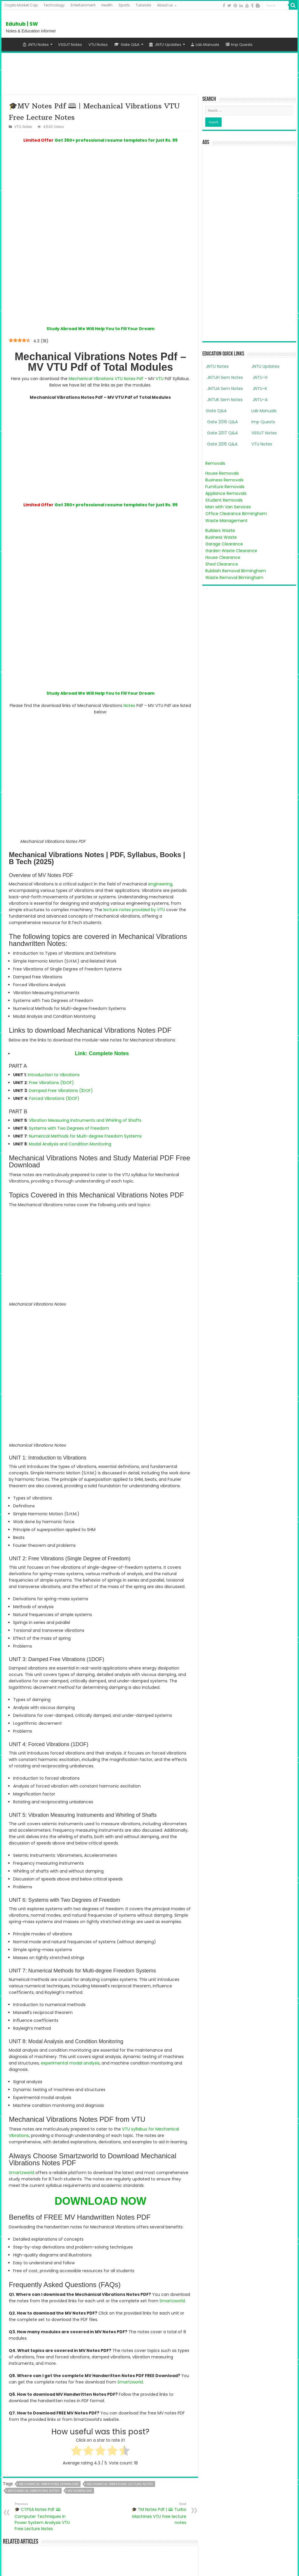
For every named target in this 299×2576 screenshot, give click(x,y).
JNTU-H (259, 377)
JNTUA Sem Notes (224, 388)
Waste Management (226, 520)
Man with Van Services (228, 507)
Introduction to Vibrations (54, 1018)
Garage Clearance (224, 544)
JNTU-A (259, 400)
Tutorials (143, 5)
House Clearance (222, 557)
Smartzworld (21, 1905)
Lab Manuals (205, 44)
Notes (27, 126)
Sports (124, 5)
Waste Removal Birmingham (234, 577)
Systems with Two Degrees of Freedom (69, 1071)
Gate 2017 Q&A (222, 433)
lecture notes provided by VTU (134, 853)
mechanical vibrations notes (34, 2223)
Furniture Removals (224, 487)
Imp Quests (239, 44)
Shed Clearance (221, 564)
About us (165, 5)
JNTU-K (259, 388)
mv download (80, 2223)
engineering (160, 827)
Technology (54, 5)
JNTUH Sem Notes (224, 377)
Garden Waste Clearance (231, 551)
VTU (17, 126)
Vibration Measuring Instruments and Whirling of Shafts (85, 1064)
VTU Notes (98, 44)
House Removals (222, 473)
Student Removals (224, 500)
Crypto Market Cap (21, 5)
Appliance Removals (225, 493)
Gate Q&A (127, 44)
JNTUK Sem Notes (224, 400)
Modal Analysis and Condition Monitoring (70, 1087)
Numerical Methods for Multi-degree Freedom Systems (85, 1079)
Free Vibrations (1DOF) (51, 1026)
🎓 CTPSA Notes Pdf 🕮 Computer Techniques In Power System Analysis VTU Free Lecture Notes (44, 2249)
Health (107, 5)
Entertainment (83, 5)
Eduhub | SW (22, 23)
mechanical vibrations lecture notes (120, 2216)
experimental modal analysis (70, 1796)
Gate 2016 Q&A (222, 422)
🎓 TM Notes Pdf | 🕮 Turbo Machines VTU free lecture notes (156, 2246)
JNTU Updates (165, 44)
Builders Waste (220, 530)
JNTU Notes (36, 44)
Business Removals (224, 480)
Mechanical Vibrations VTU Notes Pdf (106, 350)
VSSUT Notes (70, 44)
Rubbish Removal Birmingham (235, 571)
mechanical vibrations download (49, 2216)
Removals (215, 463)
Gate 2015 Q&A (221, 444)
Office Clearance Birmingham (236, 513)
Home (12, 44)
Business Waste (221, 537)
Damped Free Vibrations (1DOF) (61, 1034)
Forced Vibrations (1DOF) (54, 1042)
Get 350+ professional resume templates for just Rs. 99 (116, 140)
